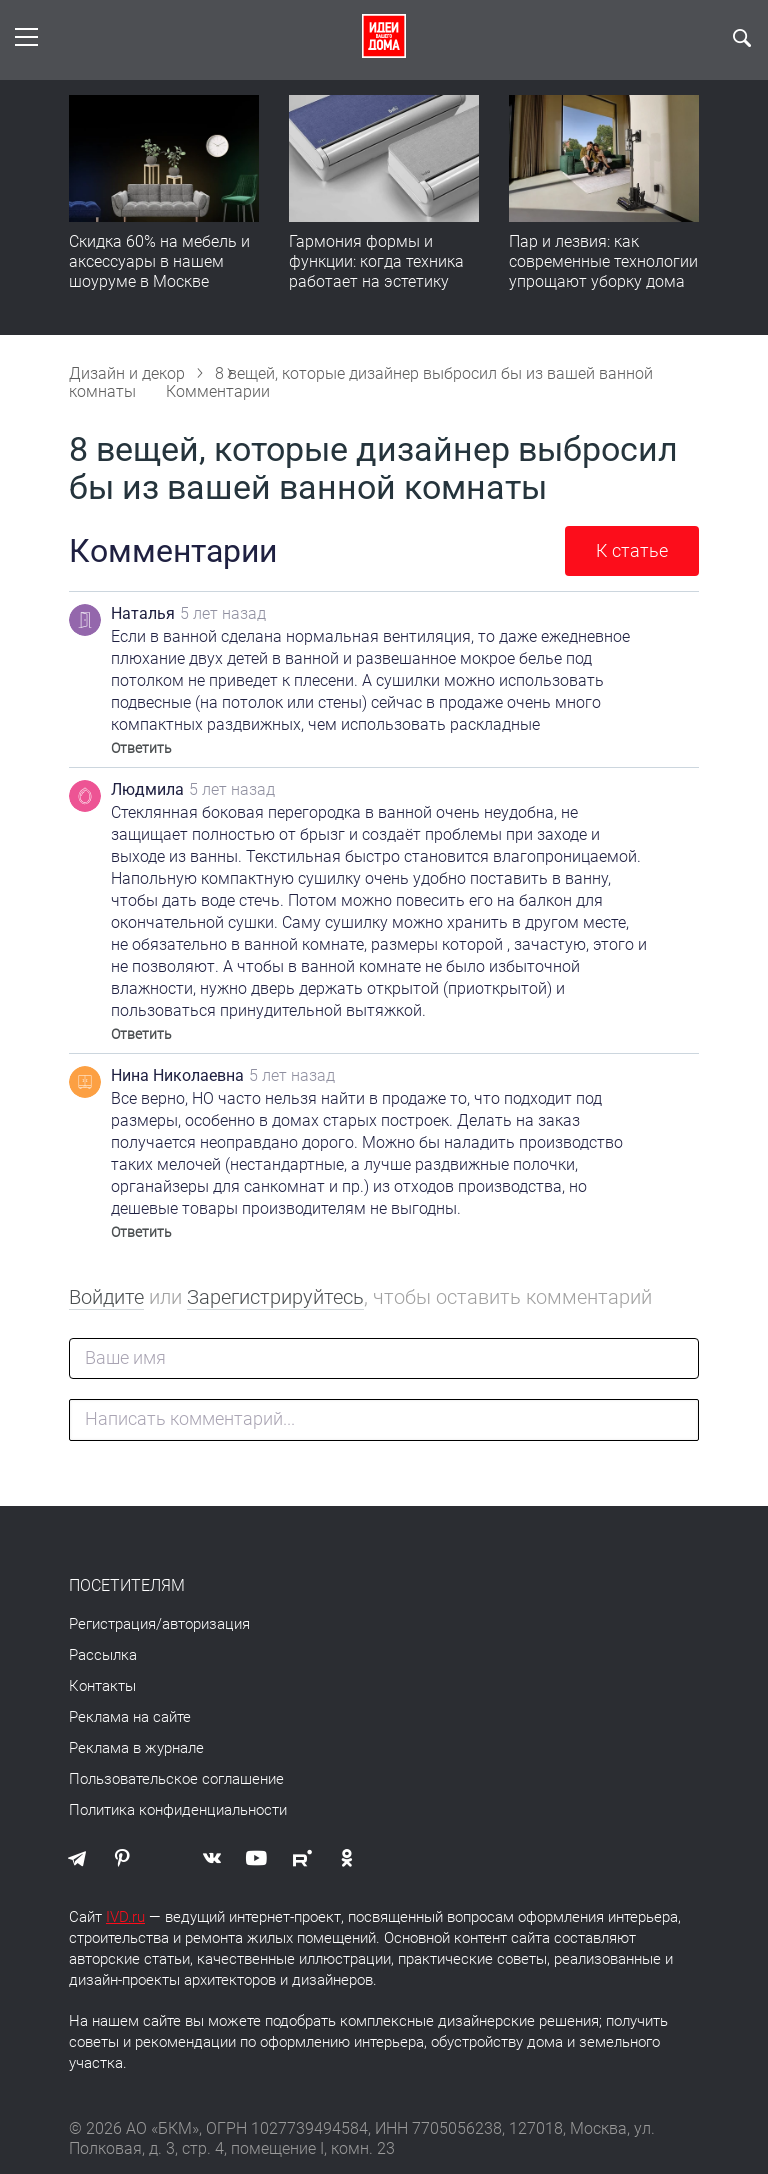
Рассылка (103, 1655)
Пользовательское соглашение (176, 1779)
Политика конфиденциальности (178, 1810)
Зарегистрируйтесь (275, 1297)
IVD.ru (125, 1917)
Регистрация (112, 1624)
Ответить (141, 748)
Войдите (106, 1297)
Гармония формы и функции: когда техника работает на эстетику (376, 261)
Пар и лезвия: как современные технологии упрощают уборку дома (603, 261)
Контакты (102, 1686)
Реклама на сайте (130, 1717)
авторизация (206, 1624)
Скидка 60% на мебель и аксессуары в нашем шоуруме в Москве (159, 261)
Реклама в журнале (136, 1748)
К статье (632, 550)
